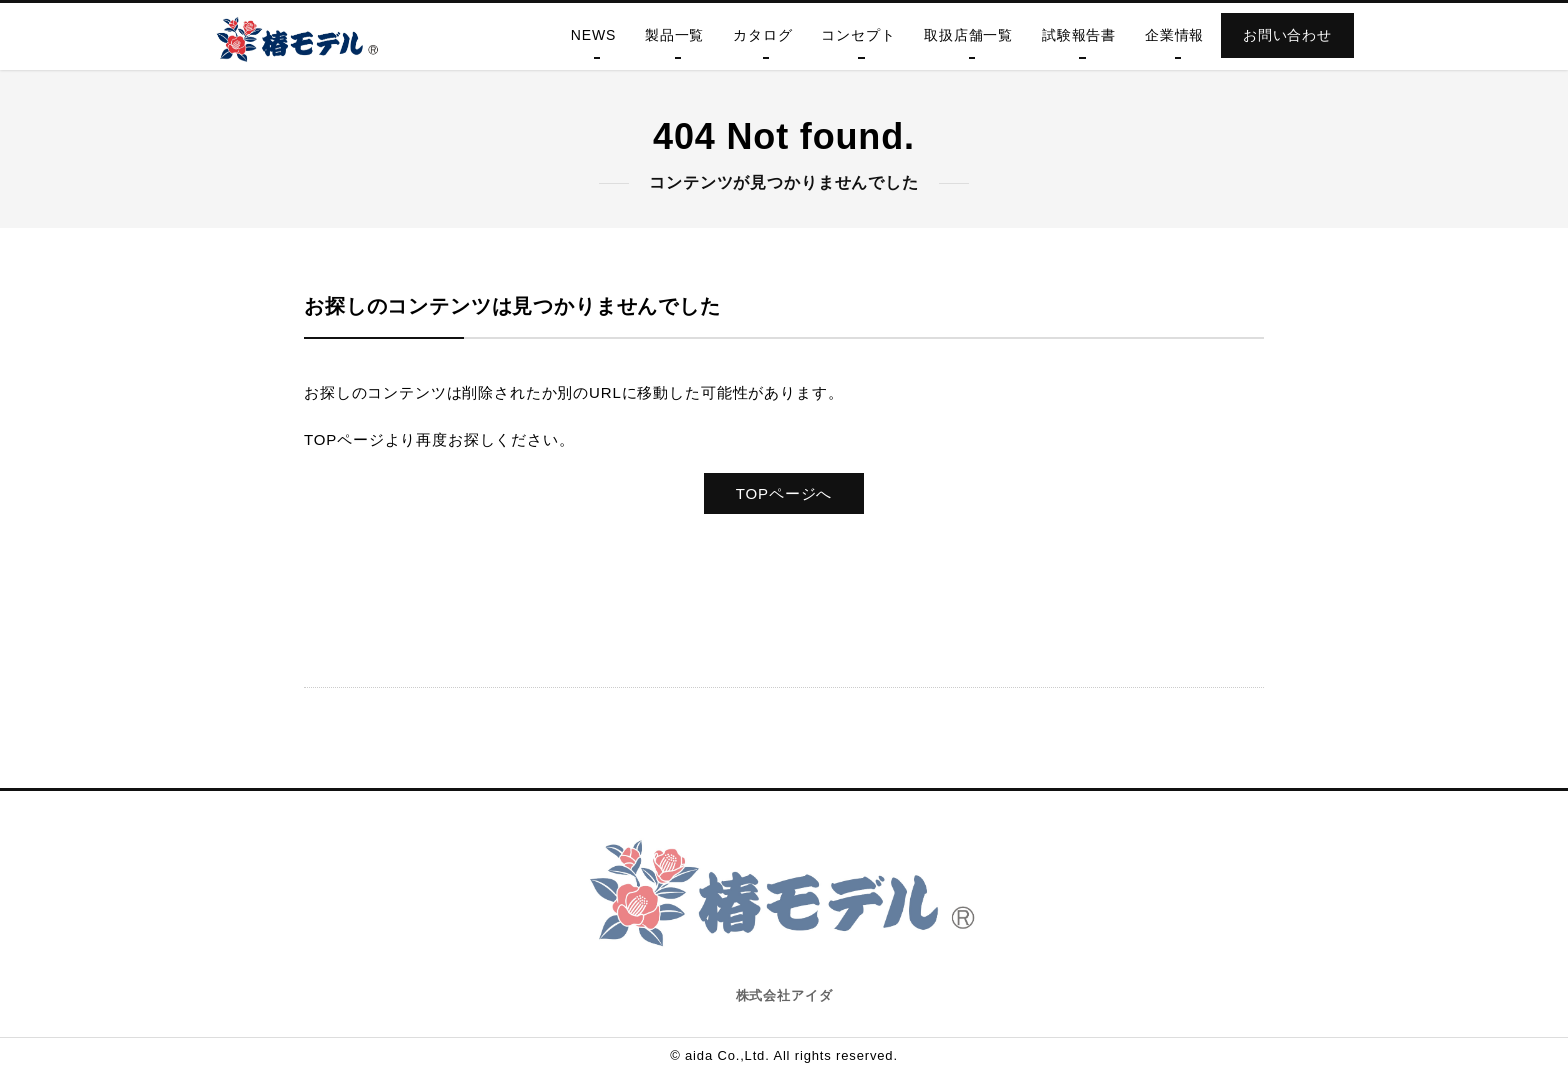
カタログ (762, 35)
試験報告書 (1079, 35)
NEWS (593, 35)
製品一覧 (674, 35)
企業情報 (1174, 35)
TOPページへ (784, 493)
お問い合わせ (1287, 35)
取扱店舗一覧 (968, 35)
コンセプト (858, 35)
